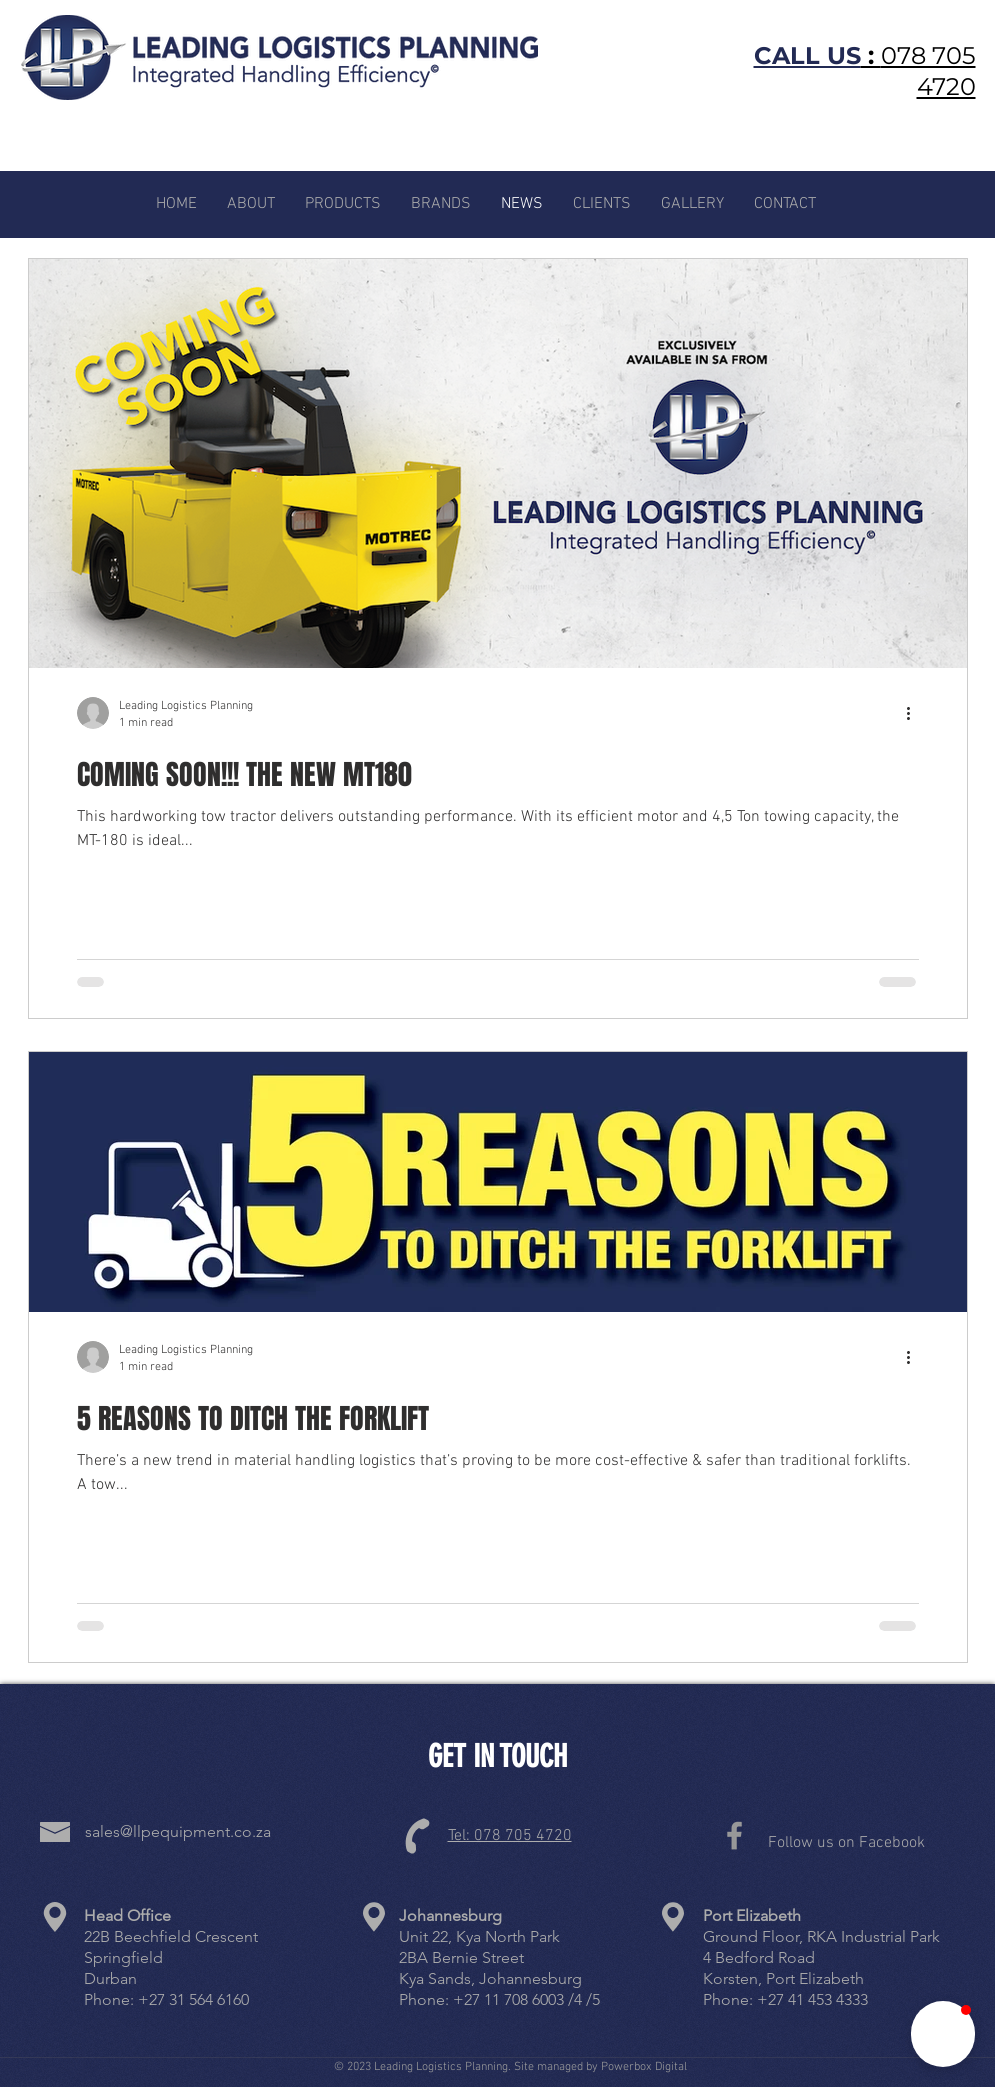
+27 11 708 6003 (508, 1999)
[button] (943, 2034)
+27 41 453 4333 (812, 1999)
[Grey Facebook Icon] (734, 1835)
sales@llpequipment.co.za (178, 1831)
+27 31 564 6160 (193, 1999)
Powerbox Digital (644, 2067)
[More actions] (916, 713)
